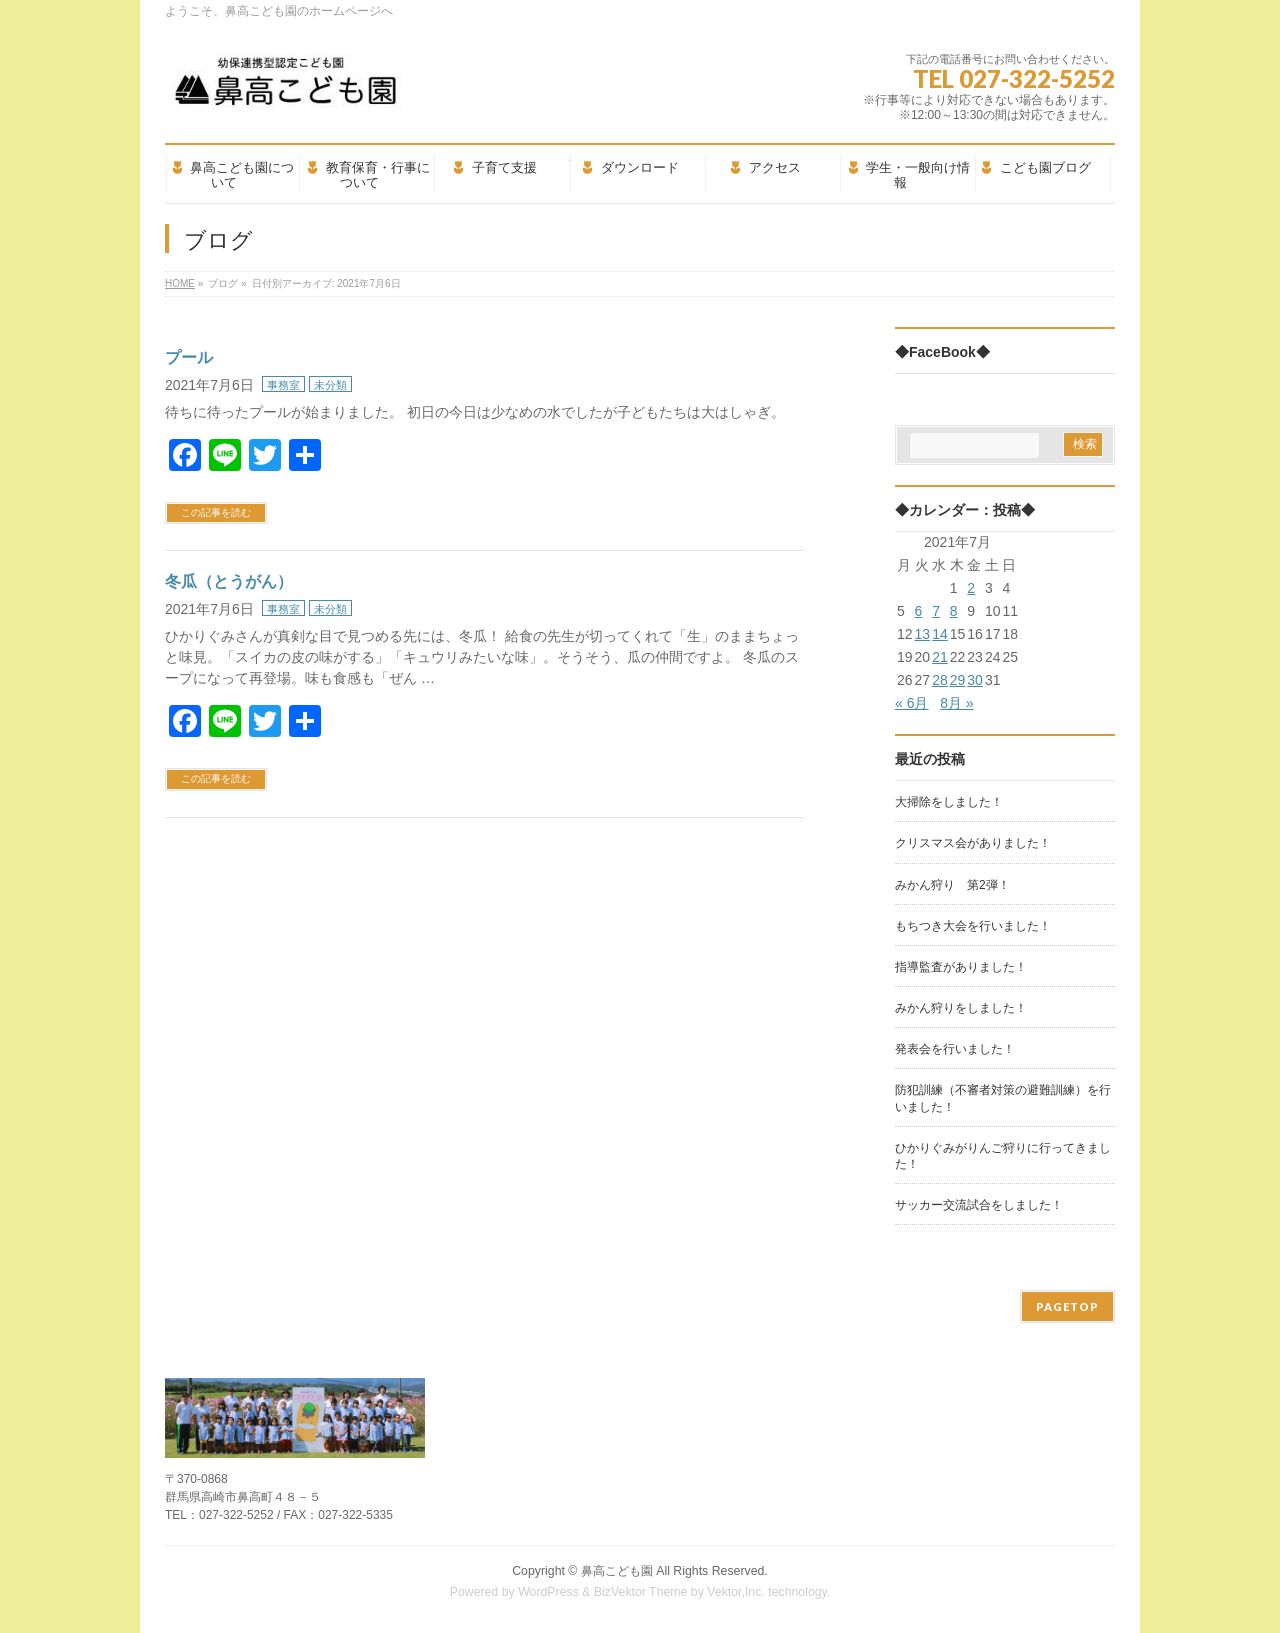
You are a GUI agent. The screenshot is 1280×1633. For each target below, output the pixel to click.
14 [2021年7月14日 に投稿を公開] (940, 634)
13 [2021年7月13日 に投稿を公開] (923, 634)
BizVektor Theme (641, 1592)
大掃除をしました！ (949, 802)
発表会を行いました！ (955, 1049)
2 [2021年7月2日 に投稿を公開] (971, 588)
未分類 (330, 385)
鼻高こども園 (617, 1571)
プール (189, 357)
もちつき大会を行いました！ (973, 926)
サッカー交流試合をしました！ (979, 1205)
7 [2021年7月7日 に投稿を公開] (936, 611)
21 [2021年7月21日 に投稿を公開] (940, 657)
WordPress (548, 1592)
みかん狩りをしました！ (961, 1008)
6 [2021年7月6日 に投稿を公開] (919, 611)
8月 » (956, 703)
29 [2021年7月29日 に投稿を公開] (958, 680)
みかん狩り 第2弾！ (952, 885)
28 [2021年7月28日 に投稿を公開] (940, 680)
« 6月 (911, 703)
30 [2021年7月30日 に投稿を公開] (975, 680)
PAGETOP (1067, 1306)
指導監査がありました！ (961, 967)
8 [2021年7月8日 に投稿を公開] (954, 611)
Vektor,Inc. (736, 1592)
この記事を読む (216, 512)
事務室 (283, 385)
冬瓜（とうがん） (229, 581)
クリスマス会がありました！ (973, 843)
